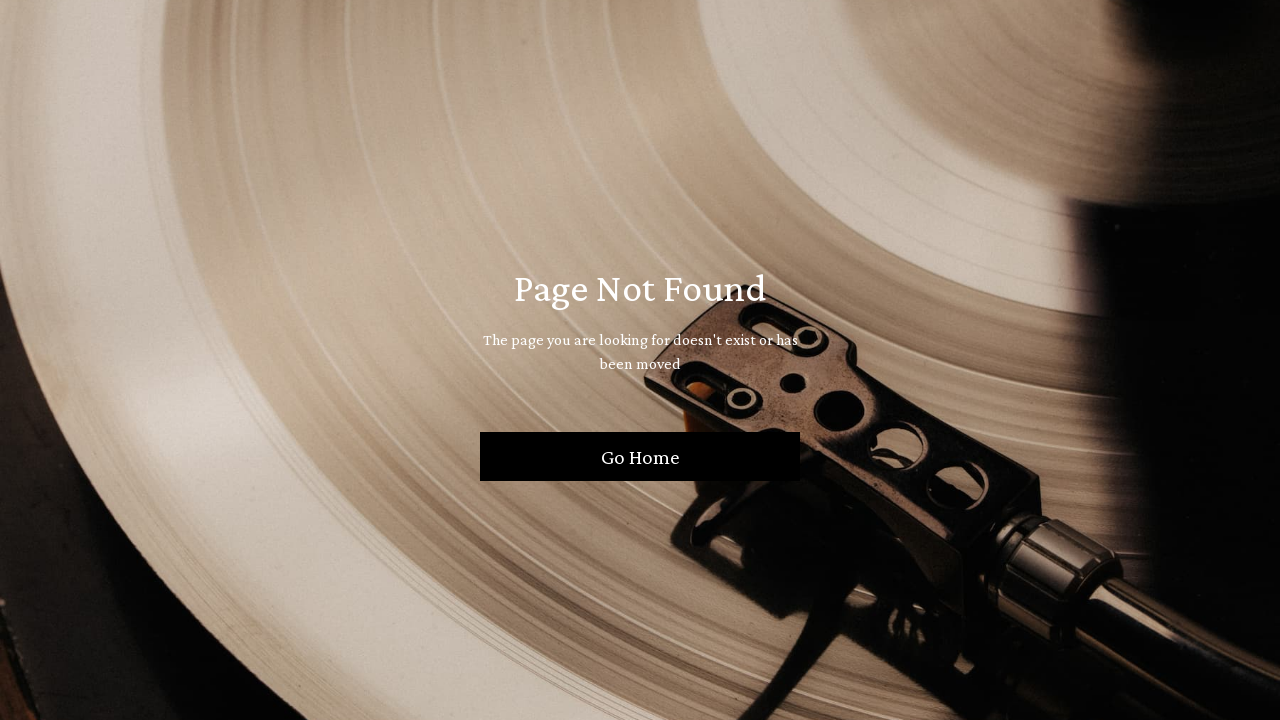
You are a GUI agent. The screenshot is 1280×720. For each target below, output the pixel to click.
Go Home (640, 456)
